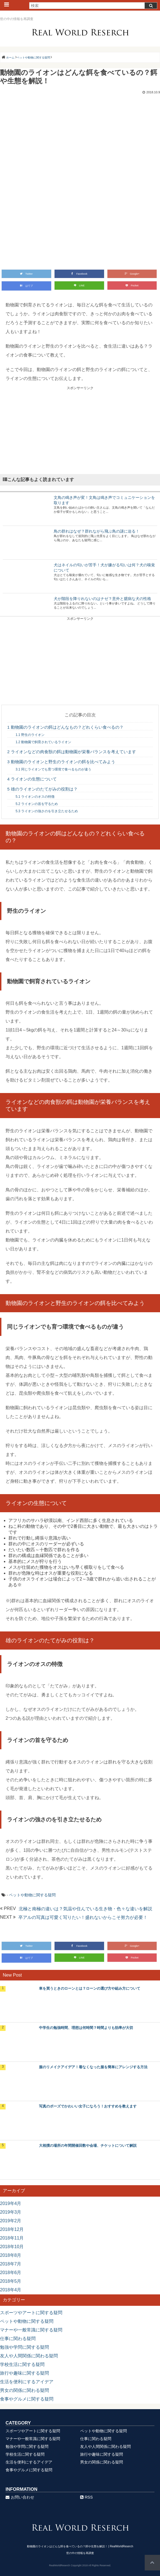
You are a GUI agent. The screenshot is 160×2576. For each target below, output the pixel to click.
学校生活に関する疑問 (22, 2364)
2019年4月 (10, 2203)
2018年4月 (10, 2289)
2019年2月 (10, 2220)
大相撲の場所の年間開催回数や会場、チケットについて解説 (88, 2145)
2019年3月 (10, 2212)
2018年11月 (12, 2238)
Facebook (79, 273)
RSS (86, 2497)
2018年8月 (10, 2255)
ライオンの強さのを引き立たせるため (47, 811)
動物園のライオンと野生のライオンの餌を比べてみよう (61, 761)
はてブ (26, 285)
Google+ (132, 273)
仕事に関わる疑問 (18, 2338)
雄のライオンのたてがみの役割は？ (42, 789)
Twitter (26, 273)
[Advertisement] (80, 430)
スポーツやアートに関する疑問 (31, 2312)
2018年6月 (10, 2272)
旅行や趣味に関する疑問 (24, 2373)
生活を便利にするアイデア (26, 2381)
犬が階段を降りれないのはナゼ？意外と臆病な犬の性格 (102, 598)
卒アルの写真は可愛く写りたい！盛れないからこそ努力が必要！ (82, 1917)
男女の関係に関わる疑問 (24, 2390)
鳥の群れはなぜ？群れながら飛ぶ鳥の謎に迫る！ (96, 531)
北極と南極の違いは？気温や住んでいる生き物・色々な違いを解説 (85, 1908)
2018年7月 (10, 2264)
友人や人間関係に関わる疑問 (29, 2355)
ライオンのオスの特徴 (35, 797)
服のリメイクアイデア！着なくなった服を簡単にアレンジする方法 (93, 2067)
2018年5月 (10, 2281)
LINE (79, 285)
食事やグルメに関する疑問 (26, 2399)
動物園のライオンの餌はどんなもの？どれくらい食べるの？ (65, 727)
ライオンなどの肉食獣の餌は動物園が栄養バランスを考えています (71, 751)
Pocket (132, 285)
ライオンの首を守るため (37, 804)
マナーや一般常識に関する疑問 (31, 2330)
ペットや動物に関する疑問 (32, 1895)
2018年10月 (12, 2246)
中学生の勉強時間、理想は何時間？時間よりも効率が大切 (86, 2028)
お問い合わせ (20, 2497)
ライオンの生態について (32, 779)
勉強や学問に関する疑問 (24, 2347)
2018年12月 (12, 2229)
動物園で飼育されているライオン (43, 742)
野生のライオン (30, 735)
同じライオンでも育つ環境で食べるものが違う (53, 769)
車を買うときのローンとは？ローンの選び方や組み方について (89, 1988)
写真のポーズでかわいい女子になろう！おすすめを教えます (88, 2106)
